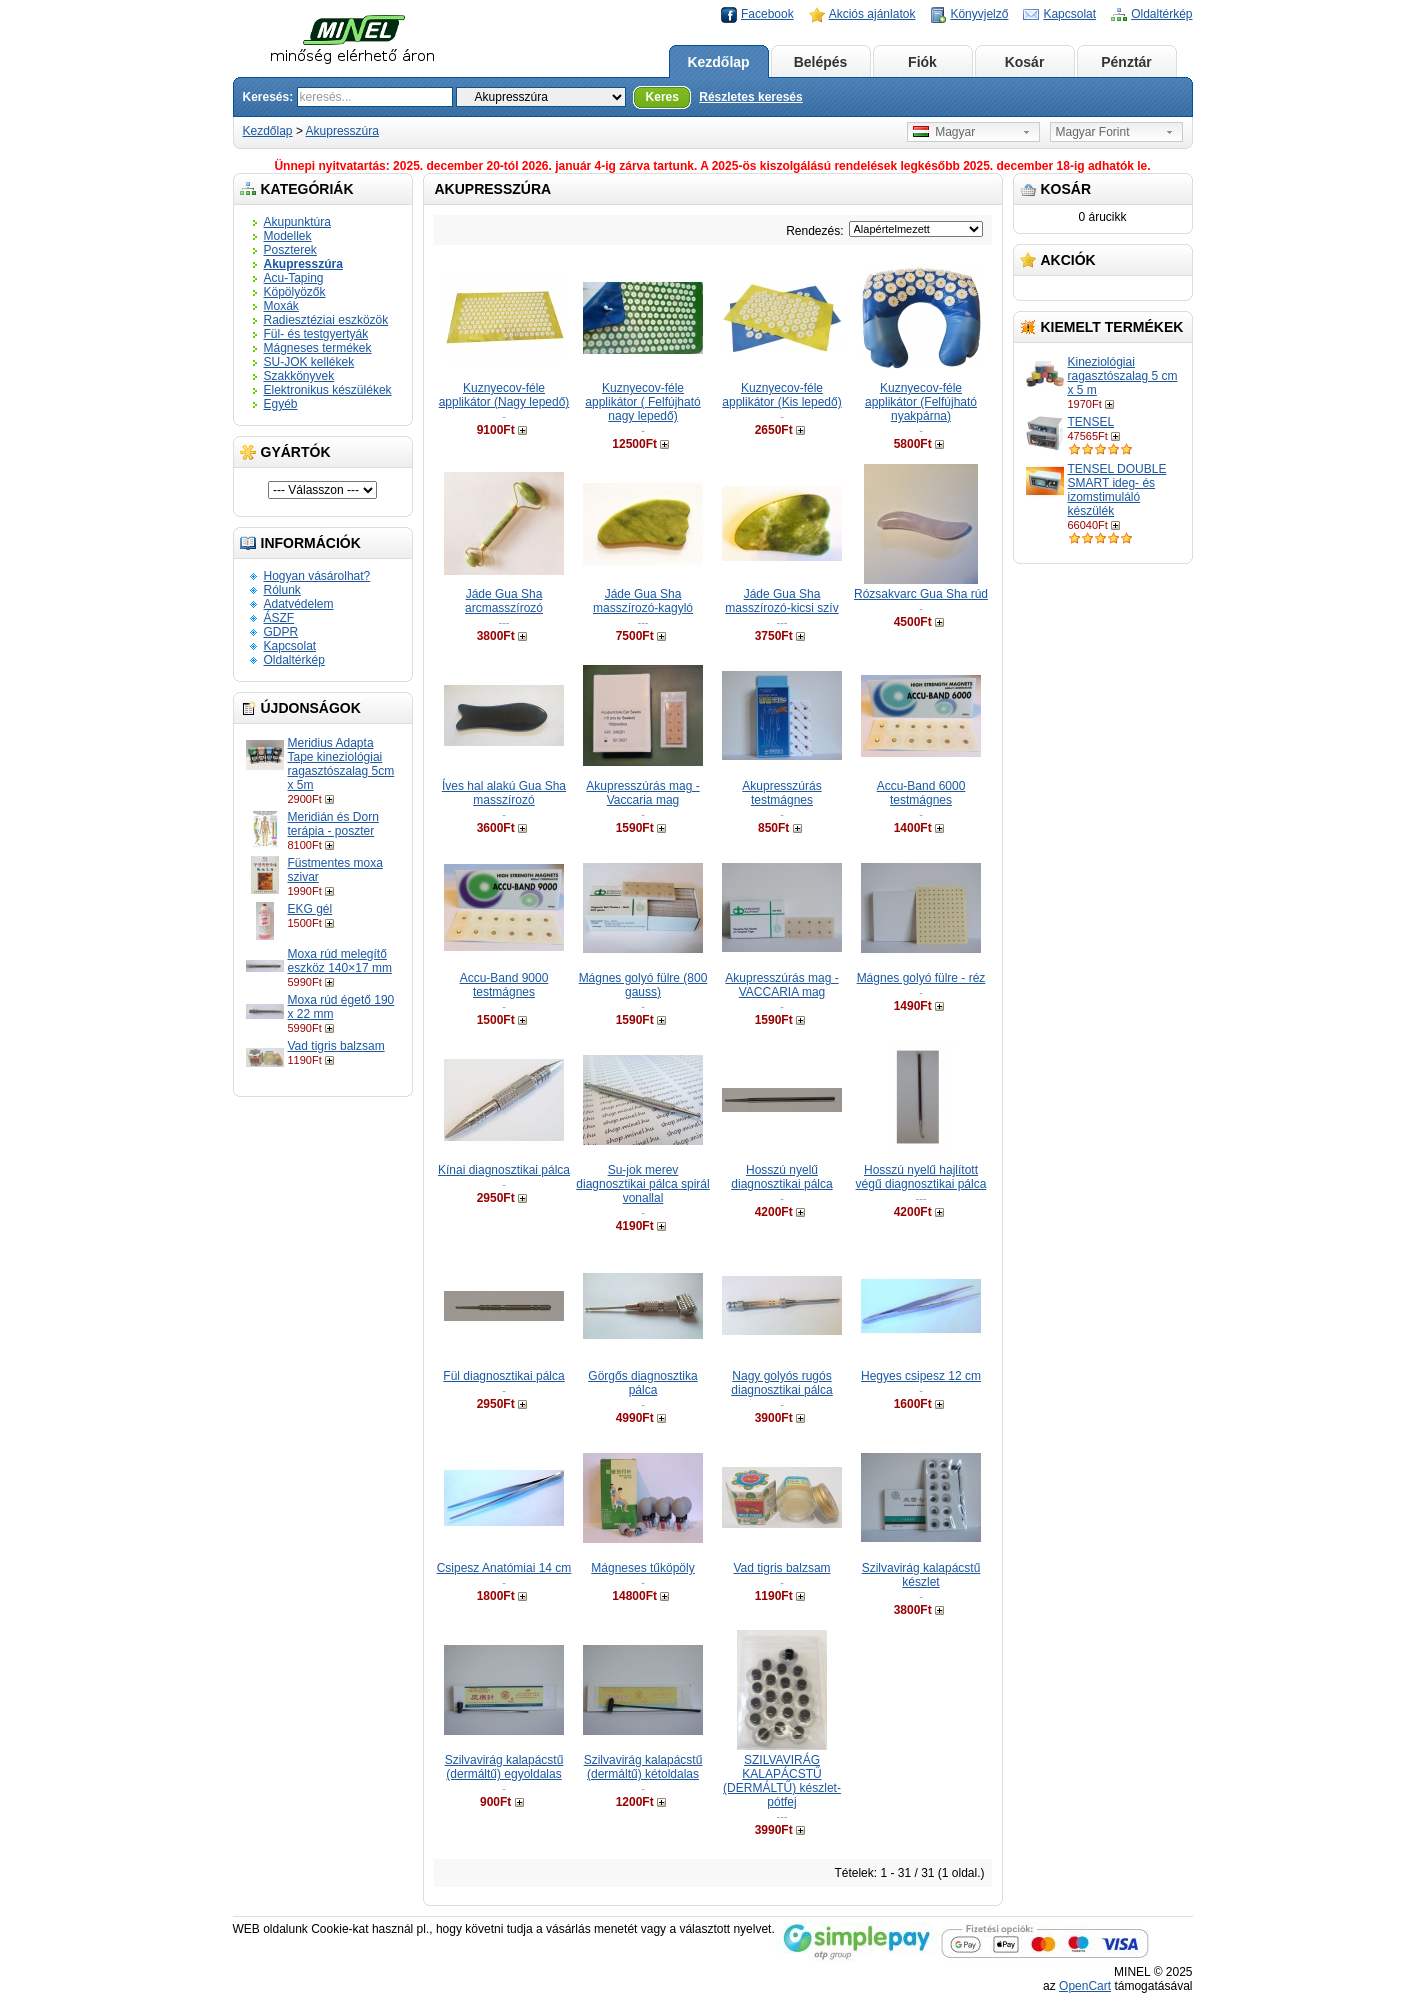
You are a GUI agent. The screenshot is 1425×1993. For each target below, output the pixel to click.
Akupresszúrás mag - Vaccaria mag (642, 793)
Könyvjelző (979, 14)
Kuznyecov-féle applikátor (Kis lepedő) (781, 395)
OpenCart (1085, 1986)
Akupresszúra (342, 131)
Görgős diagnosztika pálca (642, 1383)
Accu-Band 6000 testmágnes (921, 793)
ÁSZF (279, 618)
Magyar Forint (1093, 132)
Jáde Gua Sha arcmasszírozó (504, 601)
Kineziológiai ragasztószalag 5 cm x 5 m (1123, 376)
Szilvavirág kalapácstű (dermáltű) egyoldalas (504, 1767)
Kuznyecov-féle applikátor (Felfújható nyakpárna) (921, 402)
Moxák (281, 306)
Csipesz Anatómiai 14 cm (504, 1568)
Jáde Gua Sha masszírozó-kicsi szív (781, 601)
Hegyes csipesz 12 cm (921, 1376)
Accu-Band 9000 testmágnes (504, 985)
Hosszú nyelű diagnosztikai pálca (781, 1177)
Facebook (767, 14)
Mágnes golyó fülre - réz (921, 978)
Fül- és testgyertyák (316, 334)
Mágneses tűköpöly (642, 1568)
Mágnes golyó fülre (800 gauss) (643, 985)
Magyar (944, 132)
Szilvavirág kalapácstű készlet (921, 1575)
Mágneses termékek (318, 348)
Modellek (288, 236)
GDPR (281, 632)
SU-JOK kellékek (309, 362)
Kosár (1025, 62)
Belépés (821, 62)
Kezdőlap (718, 62)
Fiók (922, 62)
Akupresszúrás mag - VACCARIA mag (781, 985)
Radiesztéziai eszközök (326, 320)
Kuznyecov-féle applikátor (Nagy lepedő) (504, 395)
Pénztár (1126, 62)
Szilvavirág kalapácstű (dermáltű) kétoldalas (643, 1767)
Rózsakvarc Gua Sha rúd (921, 594)
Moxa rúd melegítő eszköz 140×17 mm (340, 961)
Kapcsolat (1069, 14)
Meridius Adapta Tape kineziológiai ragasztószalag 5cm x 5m (341, 764)
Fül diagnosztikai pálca (503, 1376)
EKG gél (310, 909)
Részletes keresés (750, 97)
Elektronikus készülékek (328, 390)
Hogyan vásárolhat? (317, 576)
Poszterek (290, 250)
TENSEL (1091, 422)
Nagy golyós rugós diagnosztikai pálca (781, 1383)
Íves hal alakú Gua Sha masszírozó (504, 793)
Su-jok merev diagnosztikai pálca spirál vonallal (642, 1184)
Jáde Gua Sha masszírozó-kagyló (643, 601)
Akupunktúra (297, 222)
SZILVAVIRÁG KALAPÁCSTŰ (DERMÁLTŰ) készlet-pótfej (782, 1781)
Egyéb (281, 404)
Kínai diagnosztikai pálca (504, 1170)
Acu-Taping (294, 278)
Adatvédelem (299, 604)
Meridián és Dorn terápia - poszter (333, 824)
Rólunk (282, 590)
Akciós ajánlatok (872, 14)
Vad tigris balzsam (336, 1046)
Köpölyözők (295, 292)
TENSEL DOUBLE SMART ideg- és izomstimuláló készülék (1117, 490)
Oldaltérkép (1161, 14)
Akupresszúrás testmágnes (781, 793)
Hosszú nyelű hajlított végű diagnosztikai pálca (921, 1177)
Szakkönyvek (299, 376)
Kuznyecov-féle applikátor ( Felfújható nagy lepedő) (642, 402)
